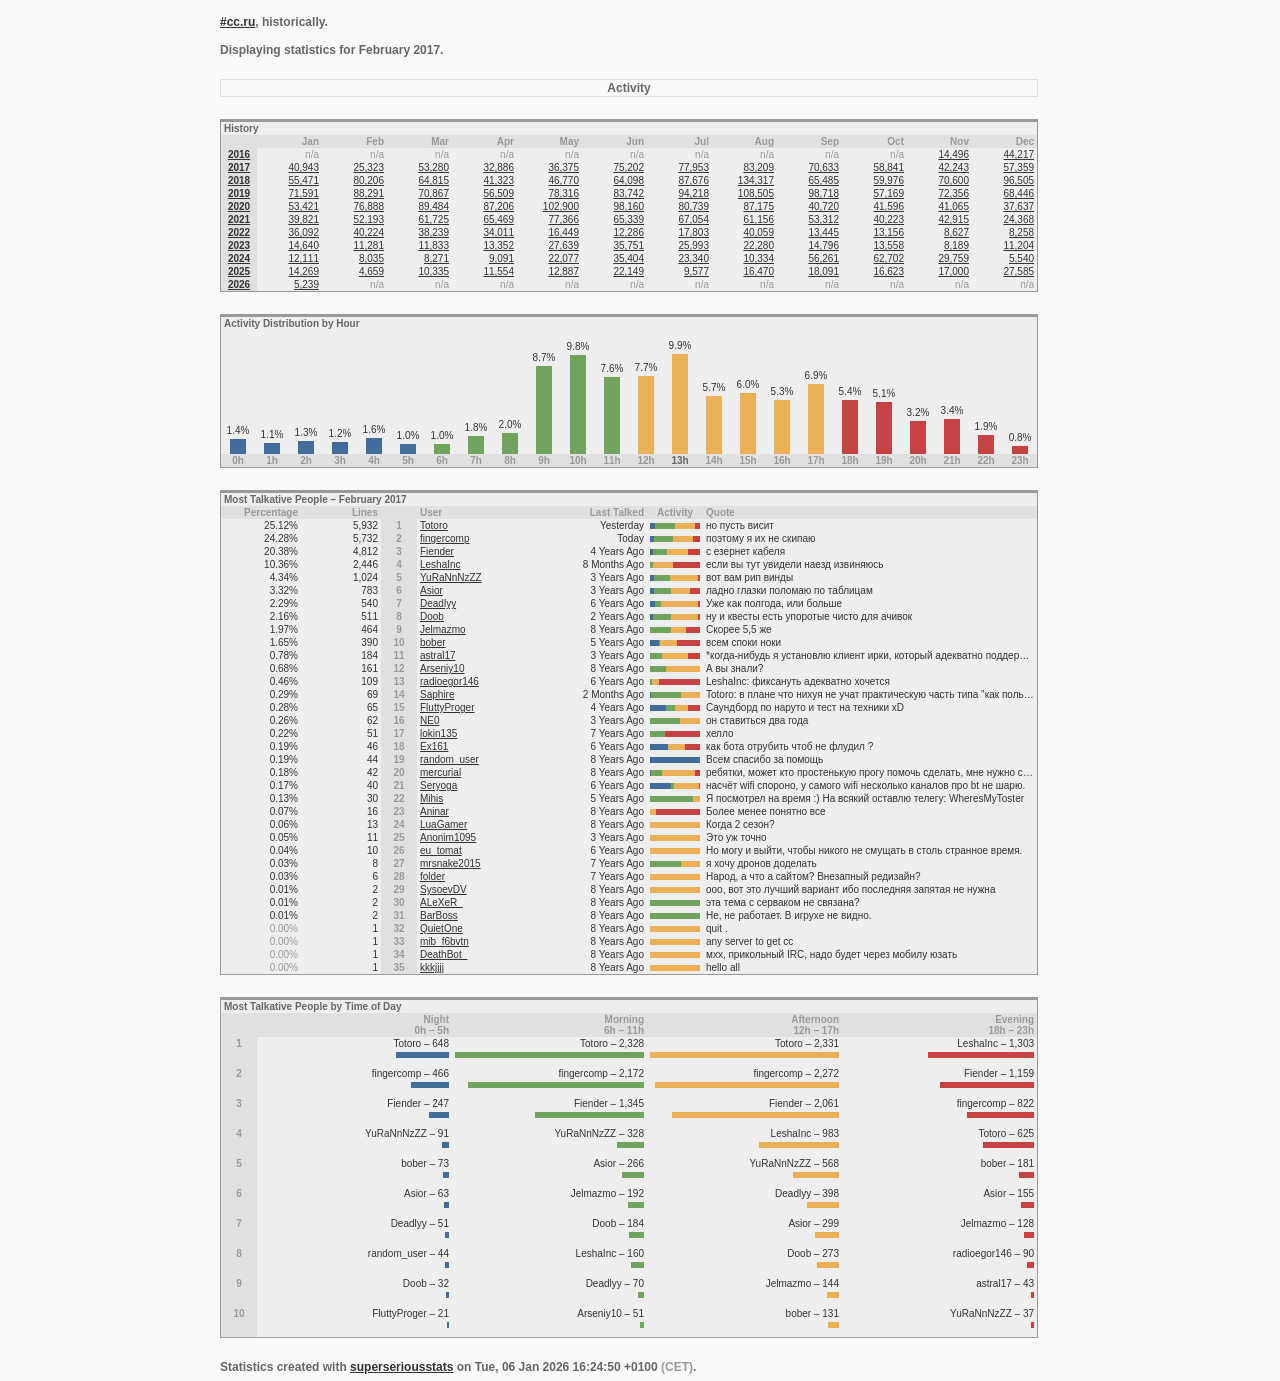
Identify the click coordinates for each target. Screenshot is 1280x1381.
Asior (431, 590)
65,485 (823, 180)
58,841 (888, 167)
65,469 (498, 219)
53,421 (303, 206)
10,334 (758, 258)
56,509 (498, 193)
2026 (239, 284)
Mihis (431, 798)
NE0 (429, 720)
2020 (239, 206)
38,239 (433, 232)
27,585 (1018, 271)
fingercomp (444, 538)
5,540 (1021, 258)
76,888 (368, 206)
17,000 (953, 271)
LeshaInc (440, 564)
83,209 (758, 167)
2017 (239, 167)
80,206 (368, 180)
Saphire (437, 694)
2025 (239, 271)
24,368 (1018, 219)
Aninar (434, 811)
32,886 (498, 167)
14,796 (823, 245)
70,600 (953, 180)
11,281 (368, 245)
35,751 (628, 245)
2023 (239, 245)
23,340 (693, 258)
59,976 (888, 180)
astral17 (438, 655)
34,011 (498, 232)
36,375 (563, 167)
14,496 (953, 154)
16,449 (563, 232)
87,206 (498, 206)
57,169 (888, 193)
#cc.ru (237, 22)
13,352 (498, 245)
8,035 (371, 258)
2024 (239, 258)
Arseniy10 (442, 668)
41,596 (888, 206)
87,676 (693, 180)
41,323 (498, 180)
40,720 (823, 206)
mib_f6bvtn (444, 941)
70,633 (823, 167)
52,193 (368, 219)
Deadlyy (438, 603)
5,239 (306, 284)
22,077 (563, 258)
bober (433, 642)
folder (432, 876)
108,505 (756, 193)
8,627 (956, 232)
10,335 (433, 271)
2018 (239, 180)
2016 (239, 154)
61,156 (758, 219)
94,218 (693, 193)
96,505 (1018, 180)
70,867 (433, 193)
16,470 (758, 271)
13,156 (888, 232)
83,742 (628, 193)
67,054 (693, 219)
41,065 (953, 206)
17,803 (693, 232)
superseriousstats (401, 1367)
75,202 (628, 167)
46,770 (563, 180)
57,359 (1018, 167)
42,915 (953, 219)
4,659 (371, 271)
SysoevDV (443, 889)
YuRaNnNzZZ (451, 577)
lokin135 (438, 733)
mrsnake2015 (450, 863)
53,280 (433, 167)
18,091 (823, 271)
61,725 (433, 219)
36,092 (303, 232)
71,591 (303, 193)
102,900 (561, 206)
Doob (432, 616)
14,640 (303, 245)
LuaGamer (443, 824)
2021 (239, 219)
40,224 (368, 232)
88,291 (368, 193)
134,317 (756, 180)
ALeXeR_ (441, 902)
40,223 (888, 219)
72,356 (953, 193)
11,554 (498, 271)
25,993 (693, 245)
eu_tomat (441, 850)
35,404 (628, 258)
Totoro (434, 525)
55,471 (303, 180)
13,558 (888, 245)
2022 (239, 232)
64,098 (628, 180)
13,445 (823, 232)
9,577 (696, 271)
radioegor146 (449, 681)
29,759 (953, 258)
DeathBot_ (443, 954)
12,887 (563, 271)
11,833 (433, 245)
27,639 (563, 245)
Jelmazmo (443, 629)
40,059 (758, 232)
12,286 (628, 232)
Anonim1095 (448, 837)
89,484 (433, 206)
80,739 (693, 206)
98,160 (628, 206)
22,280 (758, 245)
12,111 (303, 258)
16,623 (888, 271)
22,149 (628, 271)
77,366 (563, 219)
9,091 (501, 258)
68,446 (1018, 193)
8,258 (1021, 232)
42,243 (953, 167)
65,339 (628, 219)
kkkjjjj (432, 967)
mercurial (440, 772)
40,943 (303, 167)
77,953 (693, 167)
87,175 (758, 206)
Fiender (437, 551)
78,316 (563, 193)
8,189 (956, 245)
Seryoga (438, 785)
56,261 (823, 258)
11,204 (1018, 245)
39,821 (303, 219)
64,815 (433, 180)
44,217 (1018, 154)
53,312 (823, 219)
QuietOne (441, 928)
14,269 (303, 271)
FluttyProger (447, 707)
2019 (239, 193)
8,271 (436, 258)
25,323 (368, 167)
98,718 (823, 193)
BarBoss (439, 915)
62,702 (888, 258)
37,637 (1018, 206)
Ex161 (434, 746)
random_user (449, 759)
